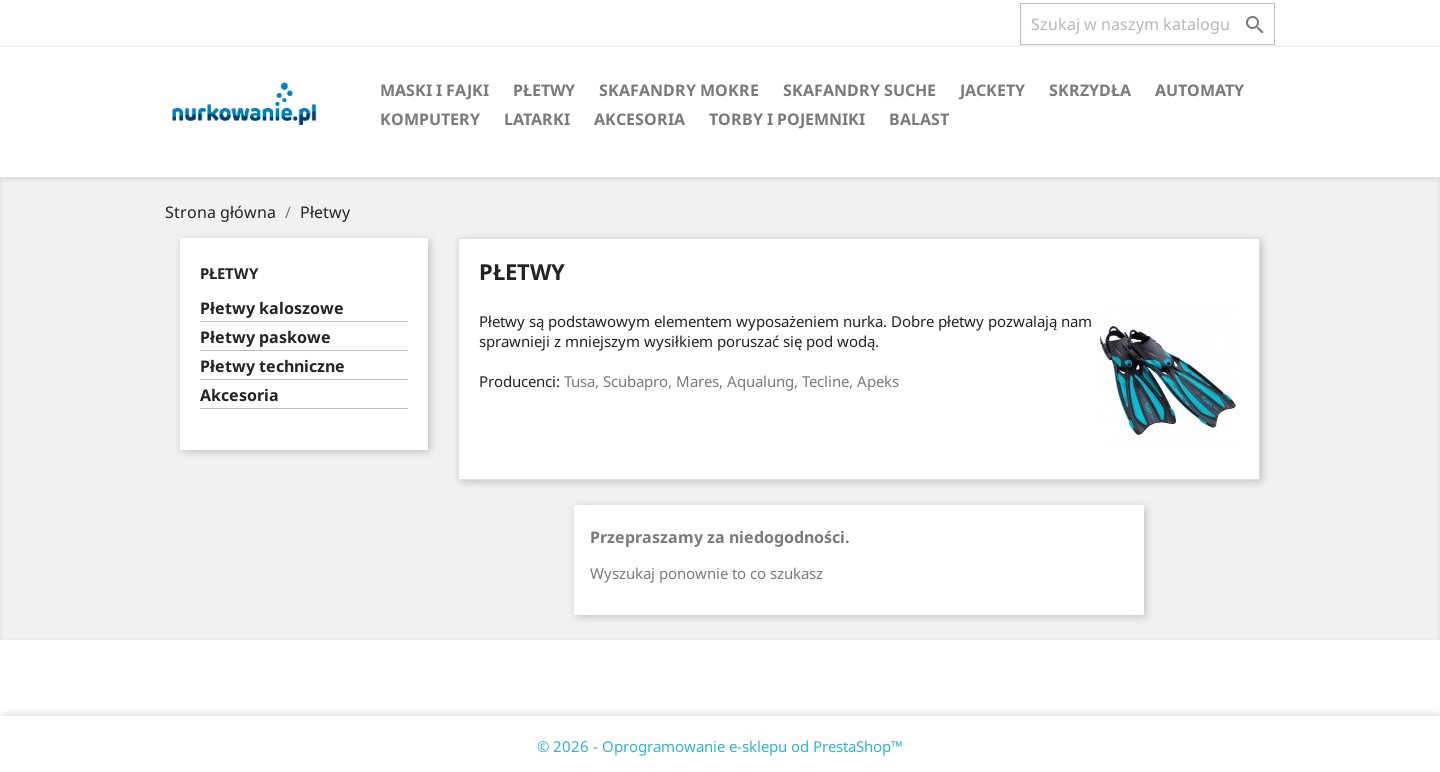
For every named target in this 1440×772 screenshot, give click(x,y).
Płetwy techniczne (272, 366)
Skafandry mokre (679, 90)
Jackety (992, 90)
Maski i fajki (434, 90)
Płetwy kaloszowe (272, 308)
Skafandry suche (859, 90)
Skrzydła (1090, 90)
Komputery (430, 119)
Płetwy (544, 90)
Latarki (537, 119)
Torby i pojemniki (787, 119)
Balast (919, 119)
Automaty (1199, 90)
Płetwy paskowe (265, 337)
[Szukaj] (1147, 24)
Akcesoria (639, 119)
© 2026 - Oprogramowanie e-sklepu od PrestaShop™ (720, 746)
